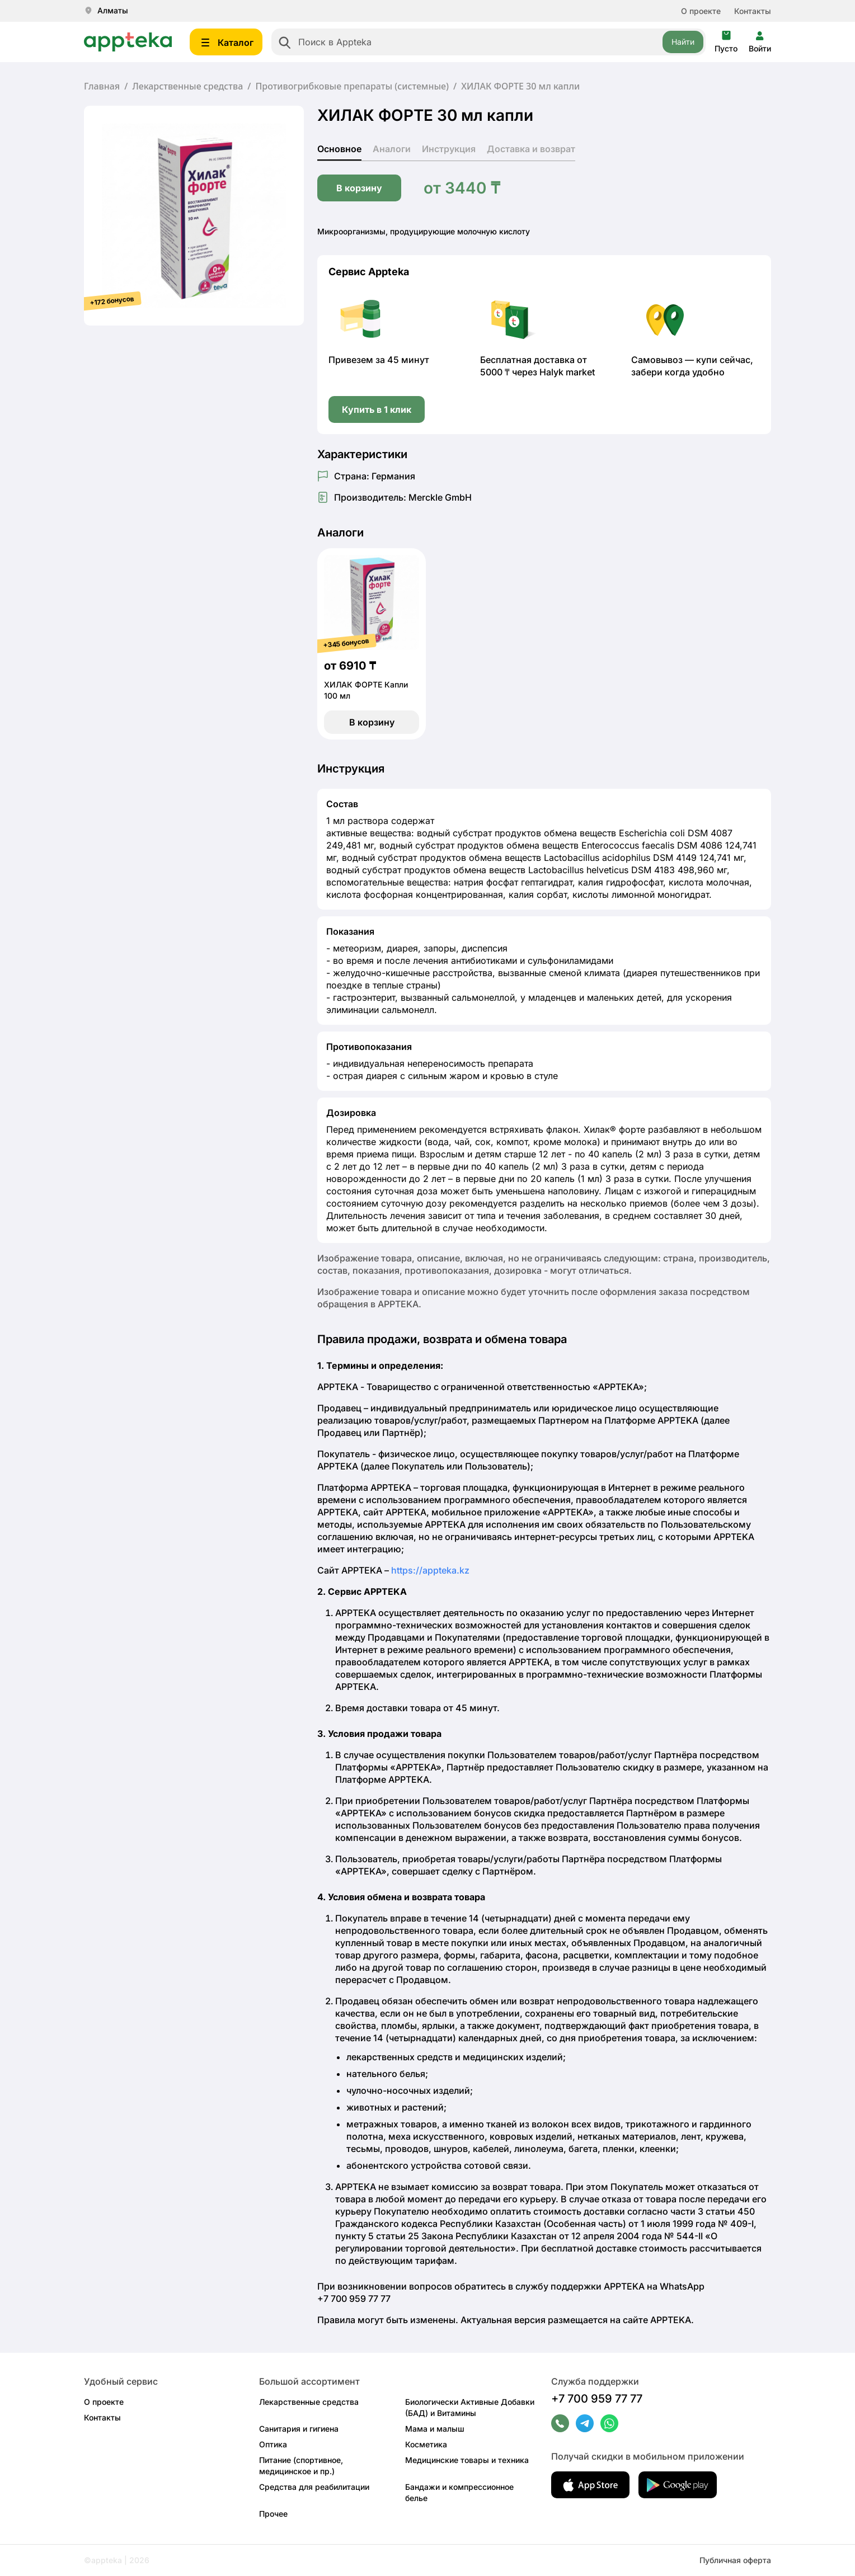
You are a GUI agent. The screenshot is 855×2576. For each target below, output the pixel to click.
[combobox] (488, 42)
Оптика (273, 2444)
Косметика (426, 2444)
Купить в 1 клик (376, 409)
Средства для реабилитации (314, 2487)
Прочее (273, 2513)
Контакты (752, 11)
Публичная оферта (735, 2560)
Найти (682, 41)
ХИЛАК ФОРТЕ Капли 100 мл (366, 690)
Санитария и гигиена (299, 2428)
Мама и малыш (434, 2428)
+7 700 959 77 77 (596, 2398)
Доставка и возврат (531, 148)
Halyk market (567, 372)
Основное (339, 148)
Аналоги (392, 148)
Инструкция (449, 148)
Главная (102, 86)
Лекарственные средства (187, 86)
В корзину (359, 188)
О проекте (701, 11)
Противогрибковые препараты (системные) (352, 86)
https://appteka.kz (430, 1570)
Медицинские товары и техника (467, 2460)
